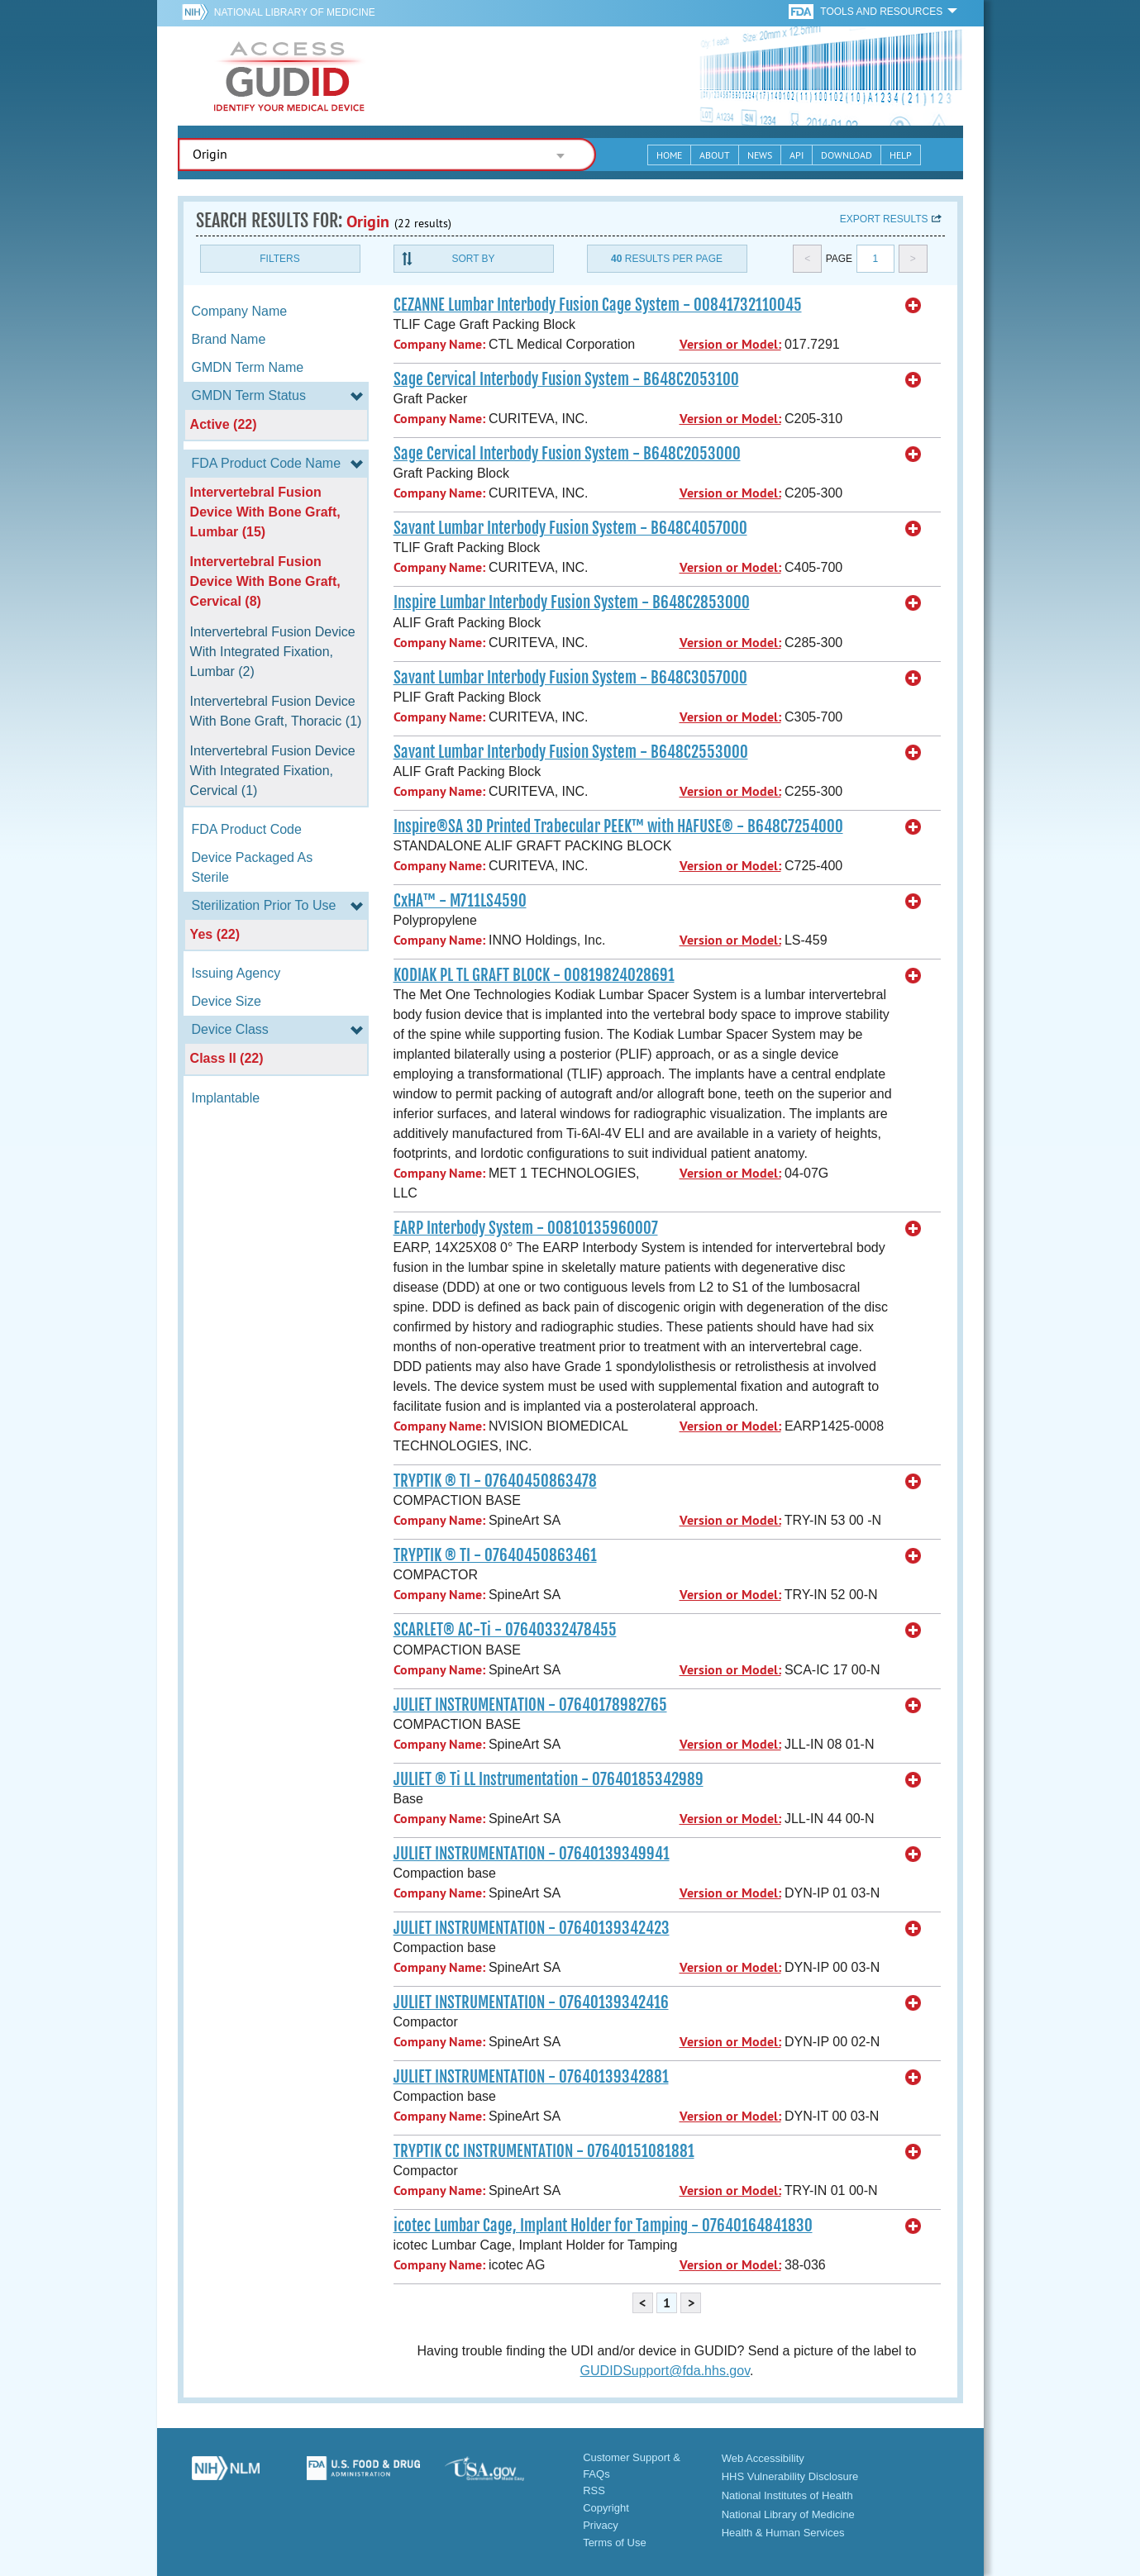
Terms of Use (614, 2542)
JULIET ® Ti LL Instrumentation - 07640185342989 (549, 1779)
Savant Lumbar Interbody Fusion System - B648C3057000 (570, 678)
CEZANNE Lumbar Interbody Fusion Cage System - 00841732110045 (598, 305)
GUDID (289, 76)
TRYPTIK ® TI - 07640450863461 (495, 1555)
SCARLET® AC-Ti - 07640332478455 (505, 1630)
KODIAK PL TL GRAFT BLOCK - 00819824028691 (534, 975)
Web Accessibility (763, 2458)
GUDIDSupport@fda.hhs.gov (665, 2371)
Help (901, 155)
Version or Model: (730, 344)
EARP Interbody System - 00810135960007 (526, 1228)
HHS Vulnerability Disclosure (790, 2476)
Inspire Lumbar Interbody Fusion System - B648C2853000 (572, 602)
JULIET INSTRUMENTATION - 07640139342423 (532, 1928)
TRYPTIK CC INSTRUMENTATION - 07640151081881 (544, 2151)
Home (669, 155)
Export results (884, 219)
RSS (594, 2490)
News (759, 155)
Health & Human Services (783, 2532)
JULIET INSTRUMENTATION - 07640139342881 (531, 2077)
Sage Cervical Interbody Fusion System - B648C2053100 (566, 379)
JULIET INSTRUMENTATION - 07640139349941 (532, 1854)
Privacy (600, 2525)
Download (846, 155)
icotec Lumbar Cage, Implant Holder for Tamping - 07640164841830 (603, 2226)
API (796, 155)
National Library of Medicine (294, 12)
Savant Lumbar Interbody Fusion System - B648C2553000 (571, 752)
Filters (279, 258)
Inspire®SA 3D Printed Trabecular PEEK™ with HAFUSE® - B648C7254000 (618, 826)
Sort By (472, 258)
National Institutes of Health (787, 2495)
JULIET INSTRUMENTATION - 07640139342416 (531, 2002)
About (714, 155)
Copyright (606, 2508)
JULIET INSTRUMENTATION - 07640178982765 (530, 1705)
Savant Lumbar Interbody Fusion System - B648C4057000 (570, 528)
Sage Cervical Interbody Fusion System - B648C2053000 (567, 454)
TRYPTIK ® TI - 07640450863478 (495, 1481)
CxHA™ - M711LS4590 (460, 901)
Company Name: (439, 344)
